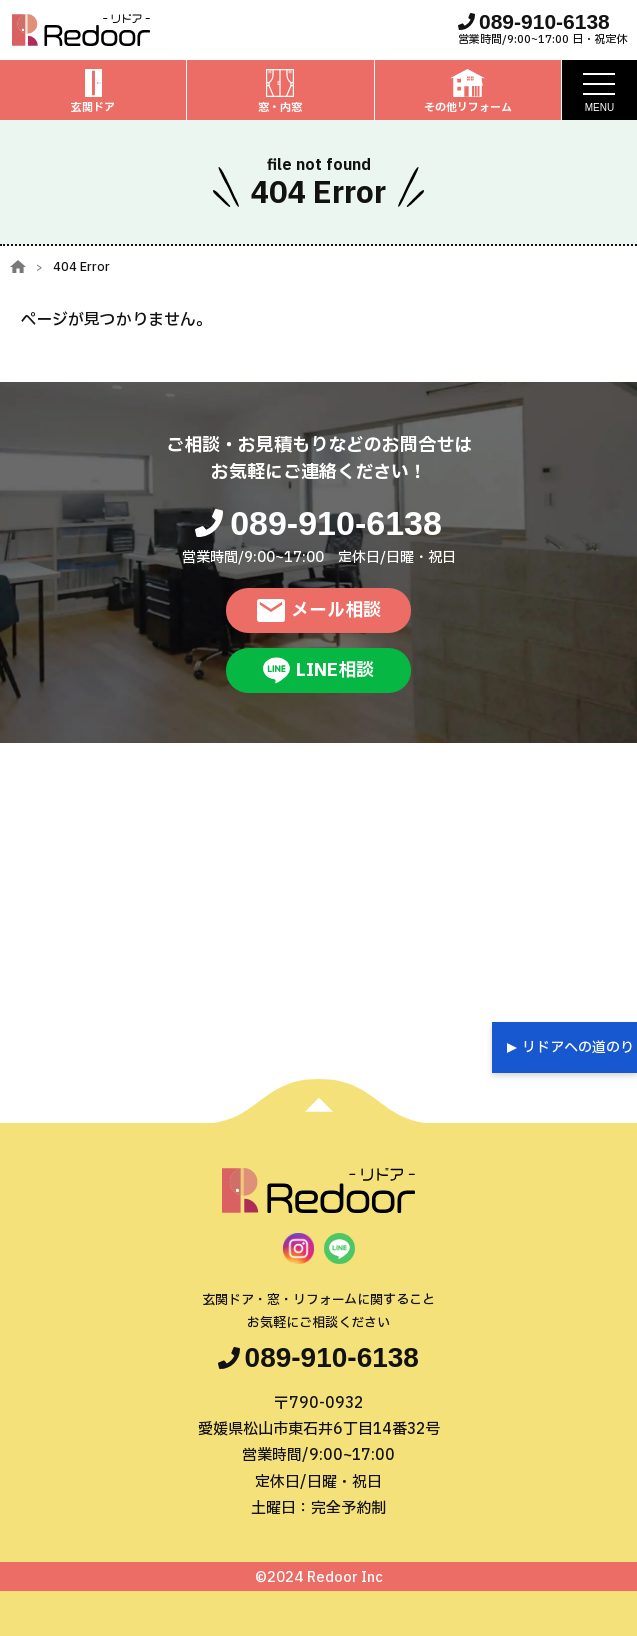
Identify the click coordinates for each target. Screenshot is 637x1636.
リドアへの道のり (578, 1047)
